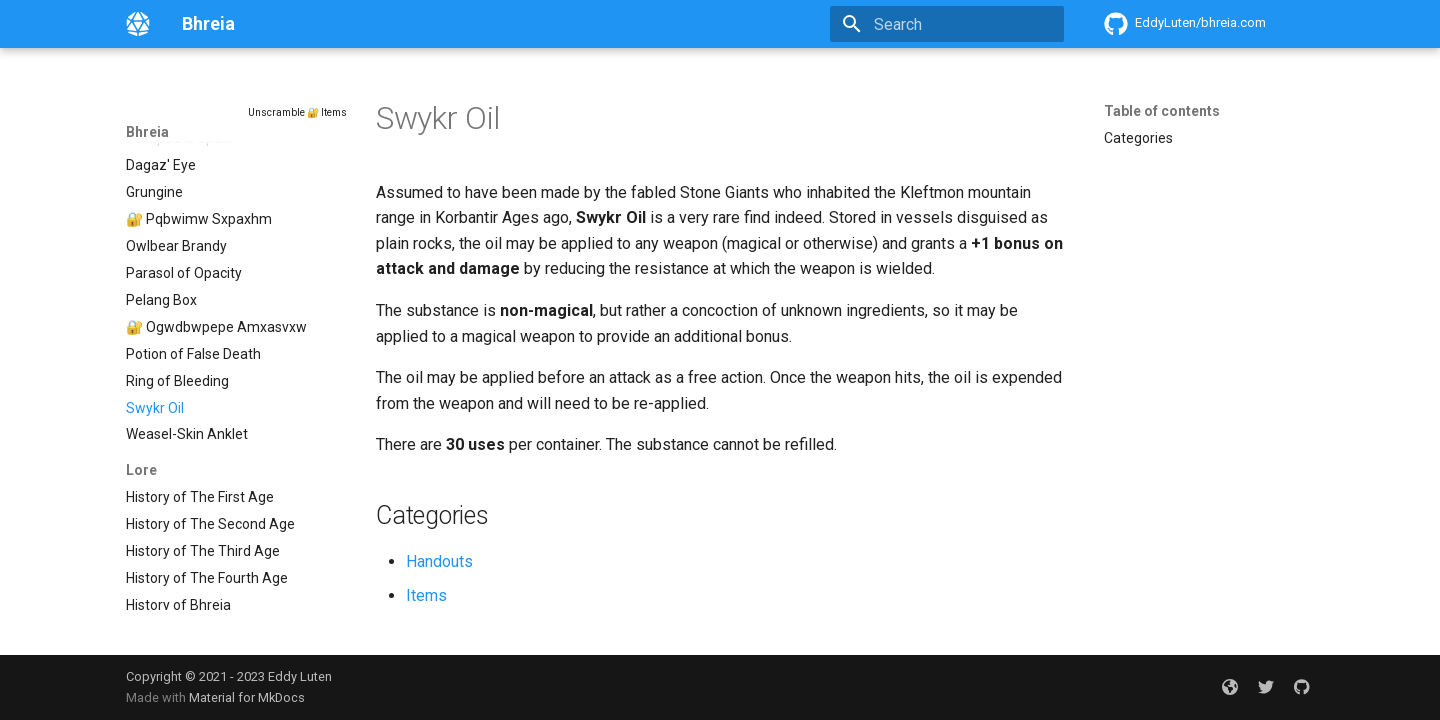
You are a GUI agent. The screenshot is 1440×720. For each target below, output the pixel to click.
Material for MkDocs (247, 697)
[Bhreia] (138, 24)
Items (426, 595)
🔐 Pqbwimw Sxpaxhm (199, 208)
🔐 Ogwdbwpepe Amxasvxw (216, 316)
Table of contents (1162, 111)
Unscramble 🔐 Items (297, 112)
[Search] (947, 24)
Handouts (439, 561)
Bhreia (147, 132)
